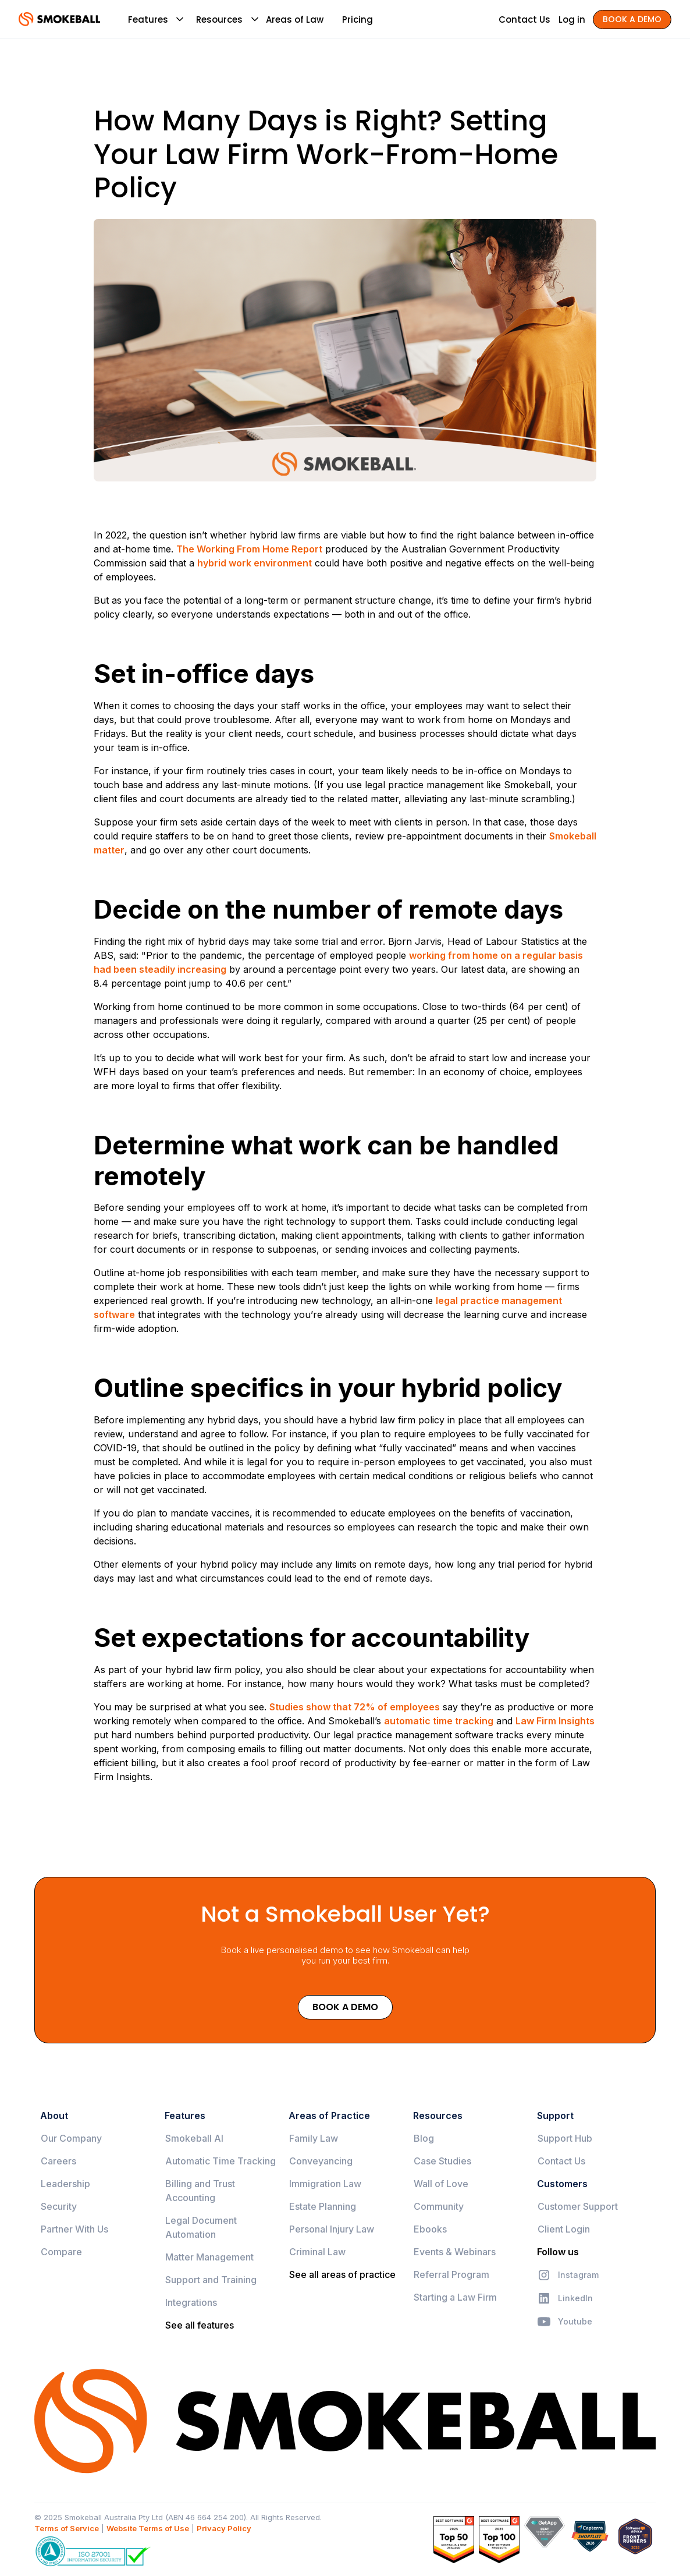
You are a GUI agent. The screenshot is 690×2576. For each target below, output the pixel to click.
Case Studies (442, 2161)
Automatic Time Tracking (220, 2161)
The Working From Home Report (249, 549)
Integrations (191, 2302)
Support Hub (565, 2138)
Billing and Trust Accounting (200, 2190)
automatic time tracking (438, 1721)
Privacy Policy (224, 2528)
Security (59, 2206)
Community (439, 2206)
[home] (59, 19)
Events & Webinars (455, 2252)
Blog (424, 2138)
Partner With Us (74, 2229)
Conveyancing (321, 2161)
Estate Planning (322, 2206)
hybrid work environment (254, 563)
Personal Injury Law (331, 2229)
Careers (58, 2161)
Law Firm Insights (555, 1721)
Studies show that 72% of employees (354, 1707)
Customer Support (578, 2206)
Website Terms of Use (147, 2528)
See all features (199, 2325)
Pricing (357, 19)
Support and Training (211, 2280)
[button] (148, 19)
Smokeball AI (194, 2138)
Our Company (71, 2138)
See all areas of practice (342, 2274)
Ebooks (430, 2229)
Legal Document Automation (201, 2227)
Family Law (313, 2138)
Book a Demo (345, 2007)
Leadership (65, 2183)
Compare (61, 2252)
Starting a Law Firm (455, 2297)
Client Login (564, 2229)
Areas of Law (294, 19)
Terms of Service (66, 2528)
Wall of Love (441, 2183)
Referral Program (451, 2274)
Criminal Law (317, 2252)
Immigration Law (325, 2183)
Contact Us (561, 2161)
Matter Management (209, 2257)
